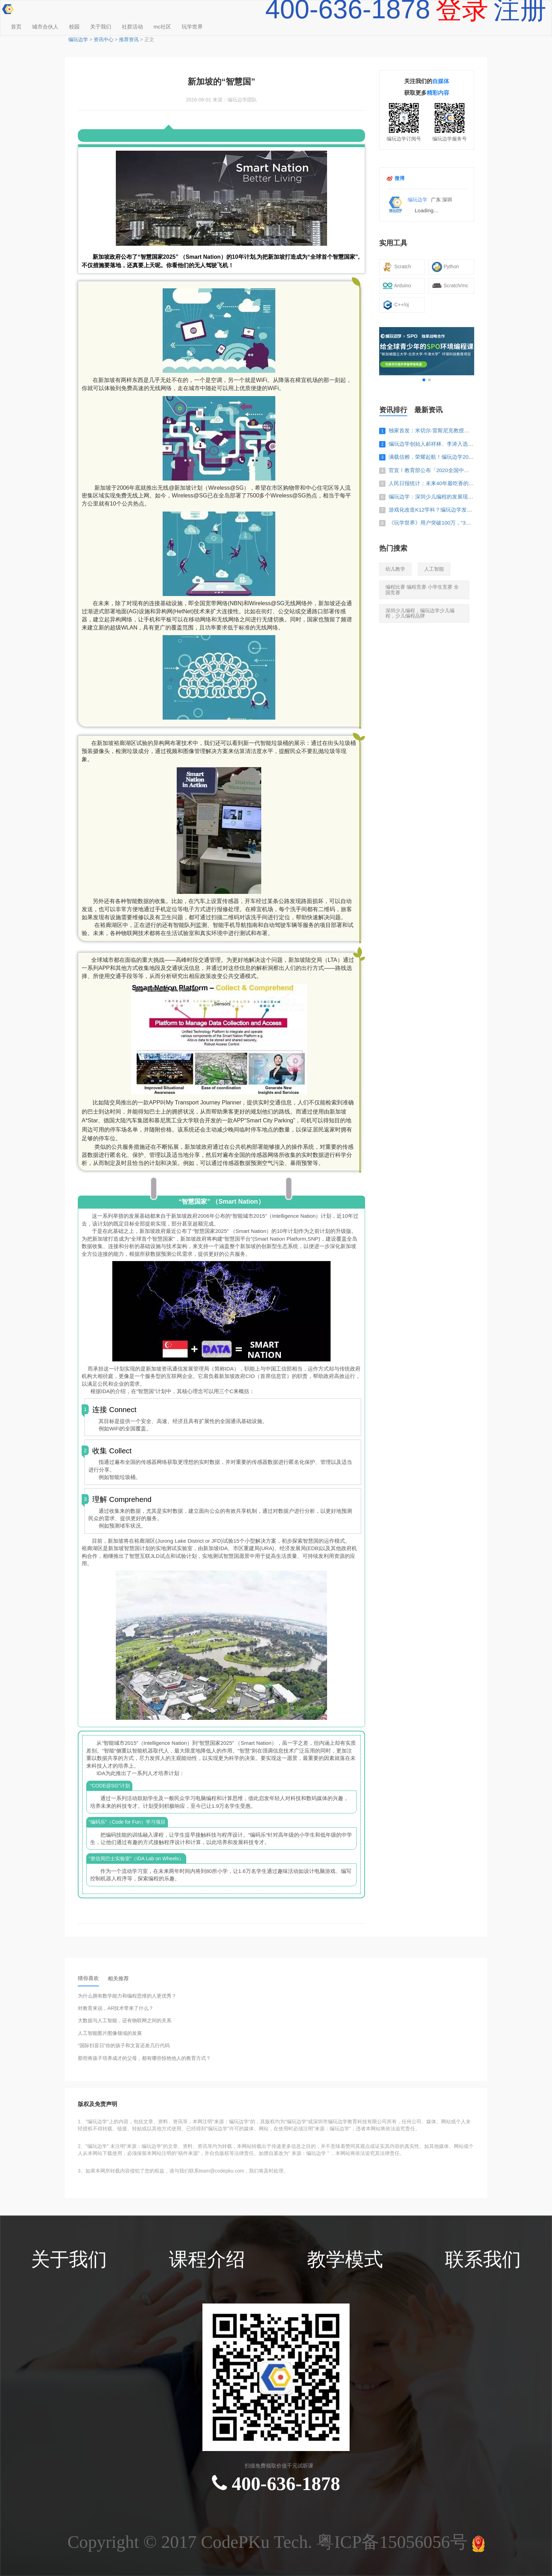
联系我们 (483, 2259)
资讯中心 (103, 39)
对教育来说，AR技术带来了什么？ (115, 2008)
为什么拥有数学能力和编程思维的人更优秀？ (127, 1996)
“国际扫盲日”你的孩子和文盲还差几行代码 (124, 2045)
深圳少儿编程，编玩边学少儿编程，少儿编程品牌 (419, 613)
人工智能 (434, 569)
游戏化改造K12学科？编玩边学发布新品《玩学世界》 (451, 510)
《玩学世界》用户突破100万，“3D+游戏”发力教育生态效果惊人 (463, 523)
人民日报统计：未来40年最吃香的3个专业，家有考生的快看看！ (464, 483)
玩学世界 (192, 27)
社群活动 (132, 27)
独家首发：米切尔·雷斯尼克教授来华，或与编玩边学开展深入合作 (466, 430)
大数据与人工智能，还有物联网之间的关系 (124, 2020)
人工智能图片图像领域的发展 (110, 2033)
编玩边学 (78, 39)
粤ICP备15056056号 (394, 2542)
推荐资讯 (129, 39)
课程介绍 (207, 2259)
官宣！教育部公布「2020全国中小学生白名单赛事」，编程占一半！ (468, 470)
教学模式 (345, 2259)
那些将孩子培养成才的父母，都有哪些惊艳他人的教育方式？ (144, 2058)
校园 (74, 27)
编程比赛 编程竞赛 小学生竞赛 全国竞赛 (422, 589)
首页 (16, 27)
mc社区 (162, 27)
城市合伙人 (45, 27)
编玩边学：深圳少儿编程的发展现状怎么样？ (441, 497)
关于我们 (100, 27)
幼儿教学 (395, 569)
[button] (423, 379)
